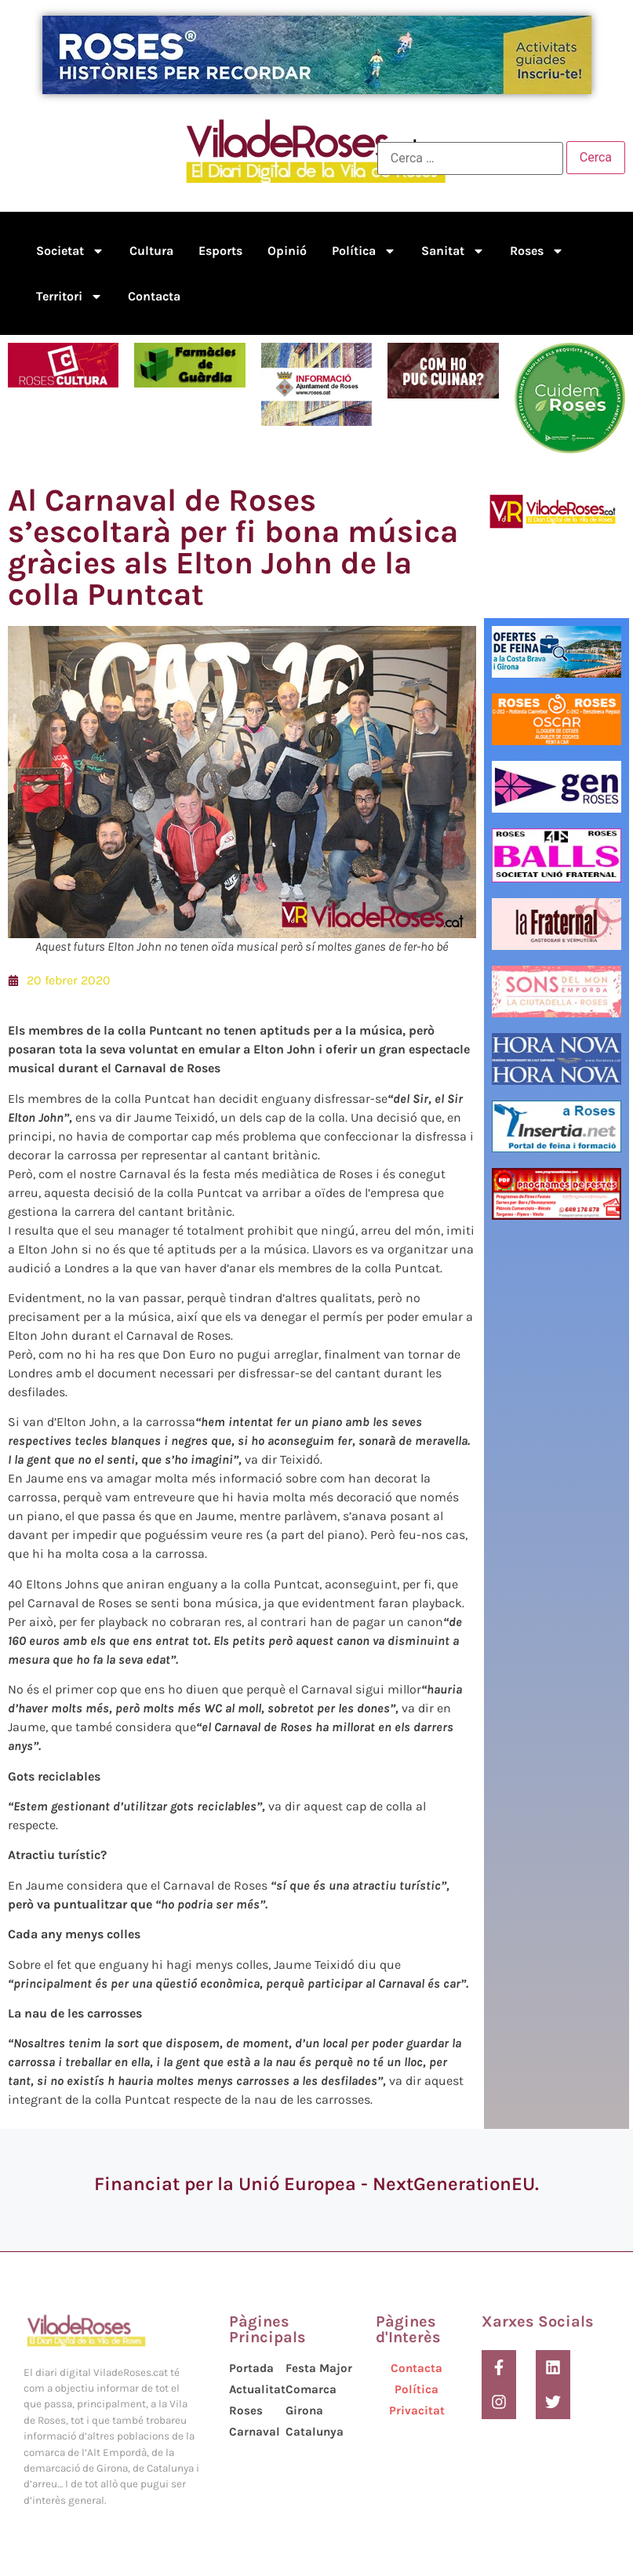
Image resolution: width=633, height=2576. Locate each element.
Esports (220, 250)
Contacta (154, 296)
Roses (537, 251)
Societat (70, 251)
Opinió (287, 250)
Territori (69, 296)
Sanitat (453, 251)
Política (364, 251)
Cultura (151, 250)
